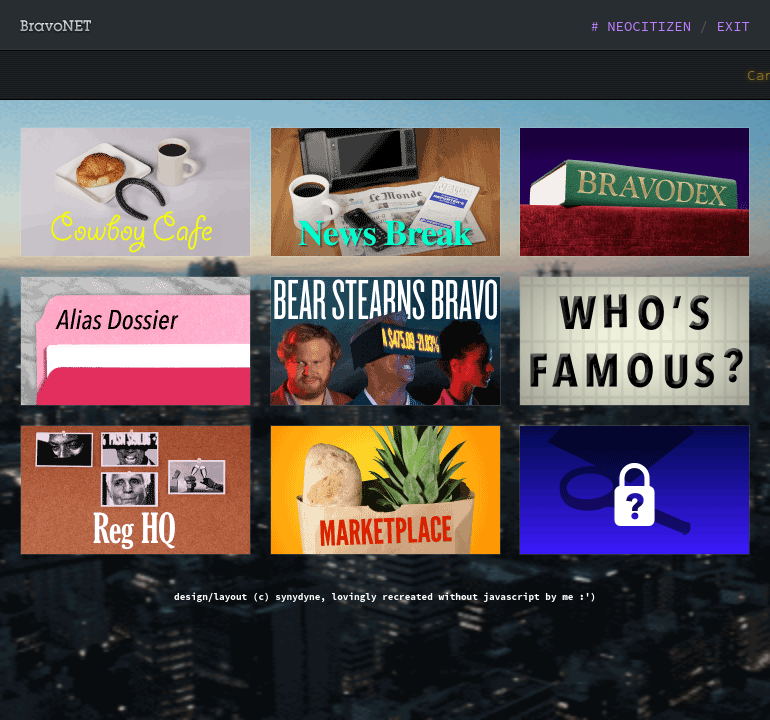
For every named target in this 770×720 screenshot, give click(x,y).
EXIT (733, 26)
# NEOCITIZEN (640, 26)
